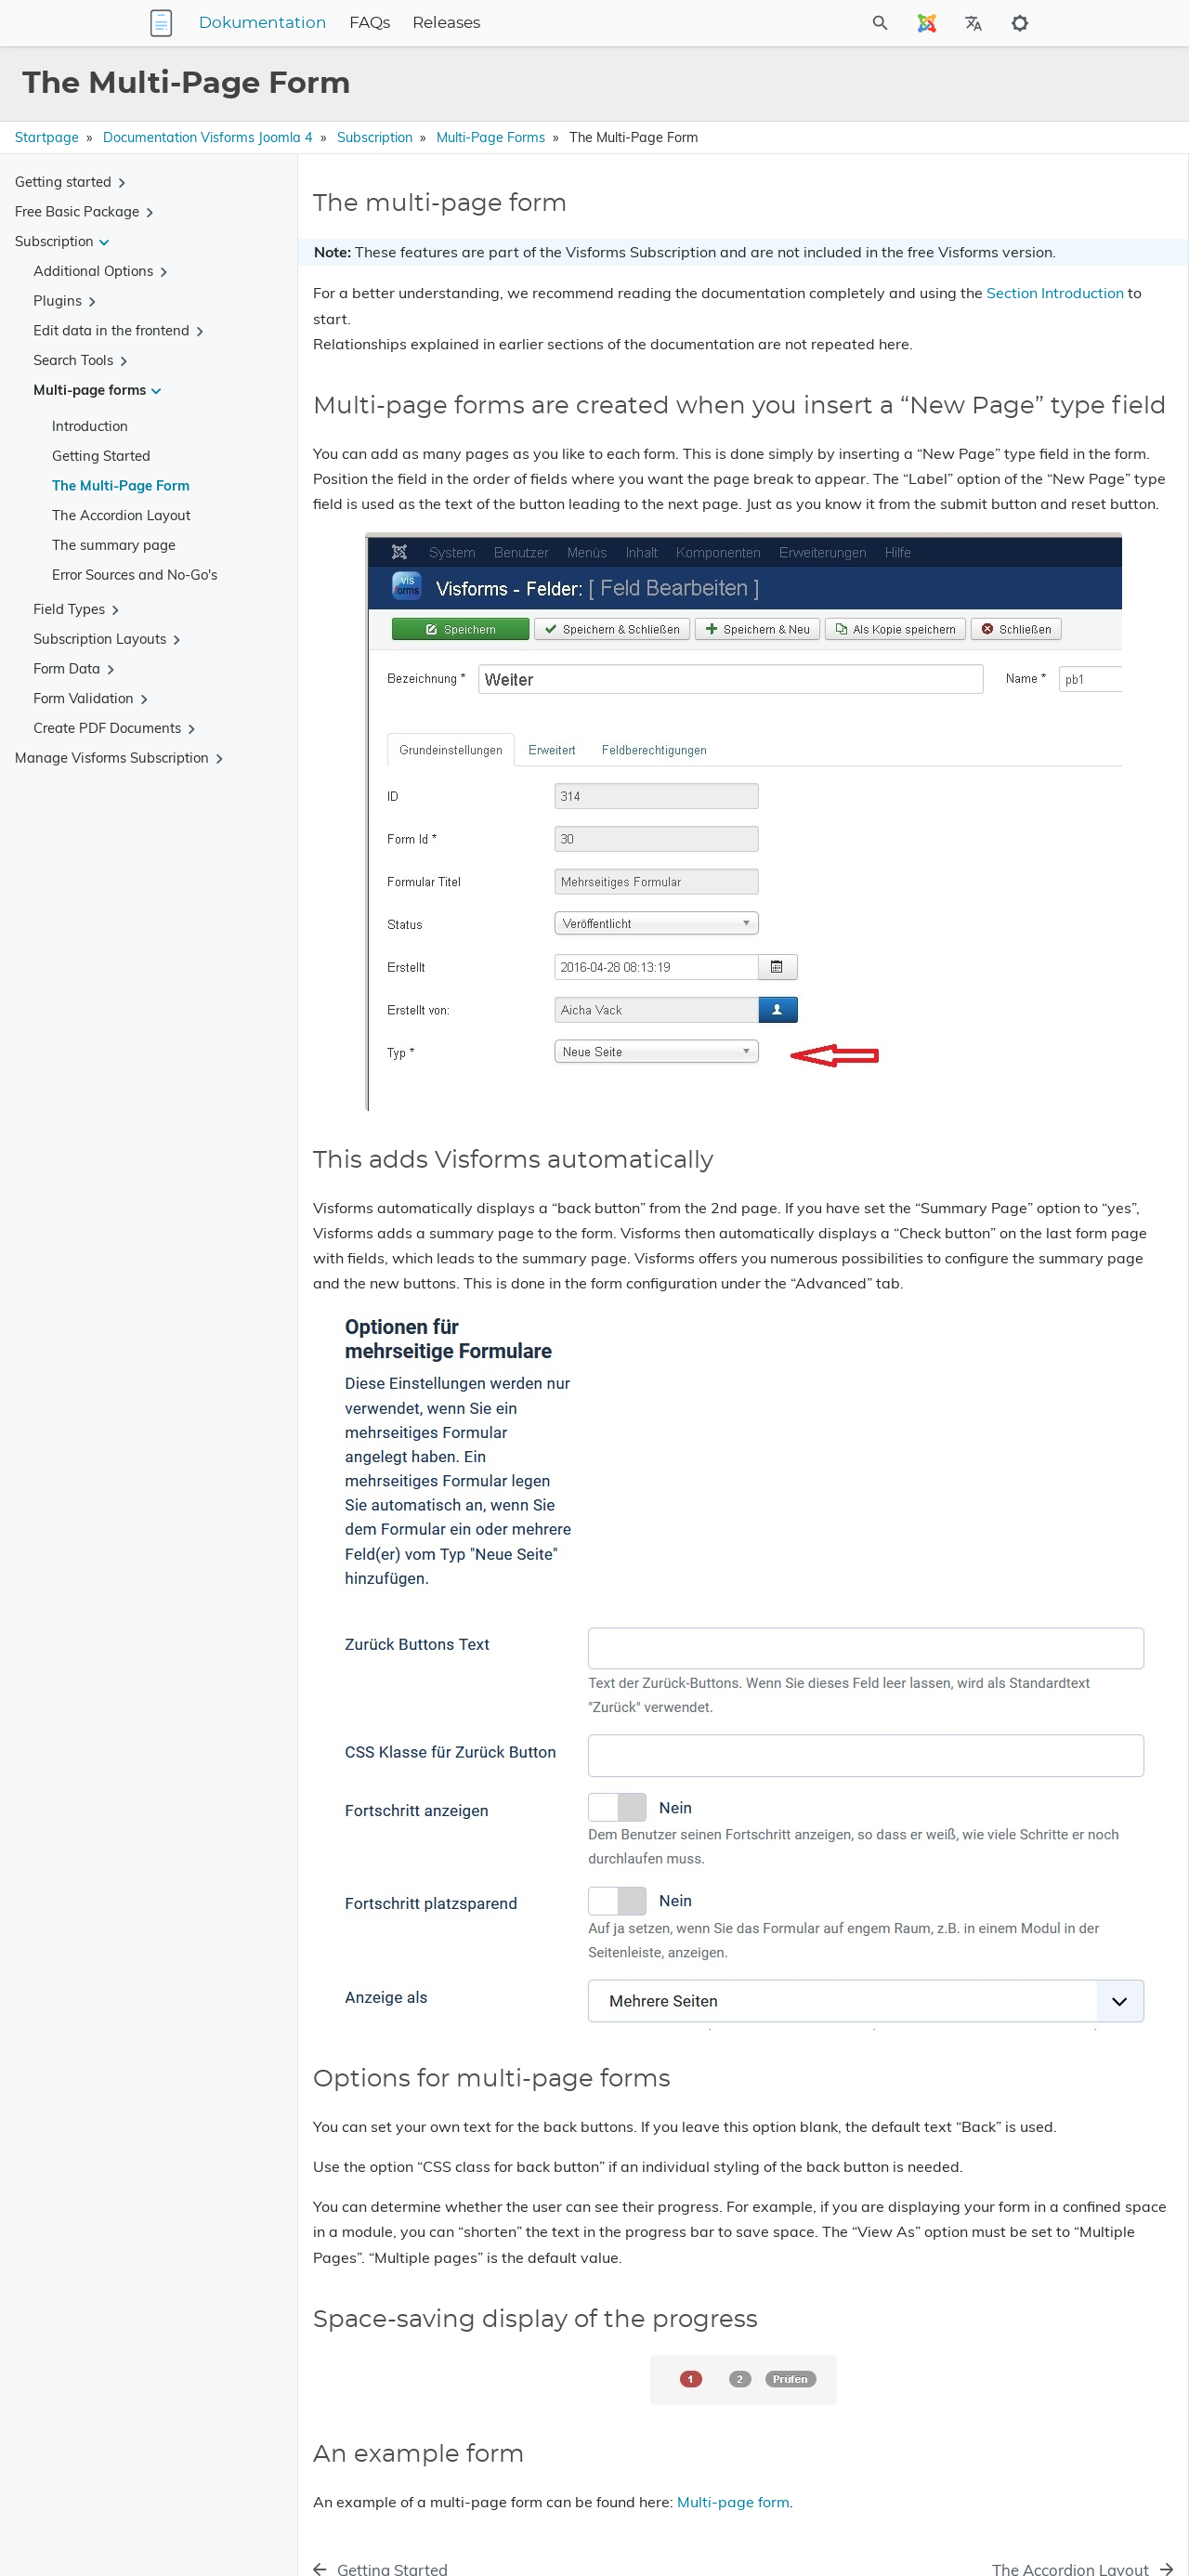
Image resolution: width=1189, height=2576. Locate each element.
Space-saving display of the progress (1017, 343)
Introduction (90, 426)
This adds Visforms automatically (1007, 291)
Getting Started (101, 455)
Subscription (374, 137)
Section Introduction (559, 343)
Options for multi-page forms (994, 317)
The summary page (114, 545)
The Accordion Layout (121, 515)
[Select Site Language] (927, 23)
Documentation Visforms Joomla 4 (208, 137)
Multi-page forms (491, 137)
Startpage (47, 137)
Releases (562, 23)
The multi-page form (967, 223)
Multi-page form (733, 2434)
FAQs (485, 23)
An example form (957, 370)
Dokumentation (379, 23)
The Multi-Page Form (120, 485)
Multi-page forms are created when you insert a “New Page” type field (1024, 257)
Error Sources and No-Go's (134, 574)
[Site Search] (830, 23)
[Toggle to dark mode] (1020, 23)
